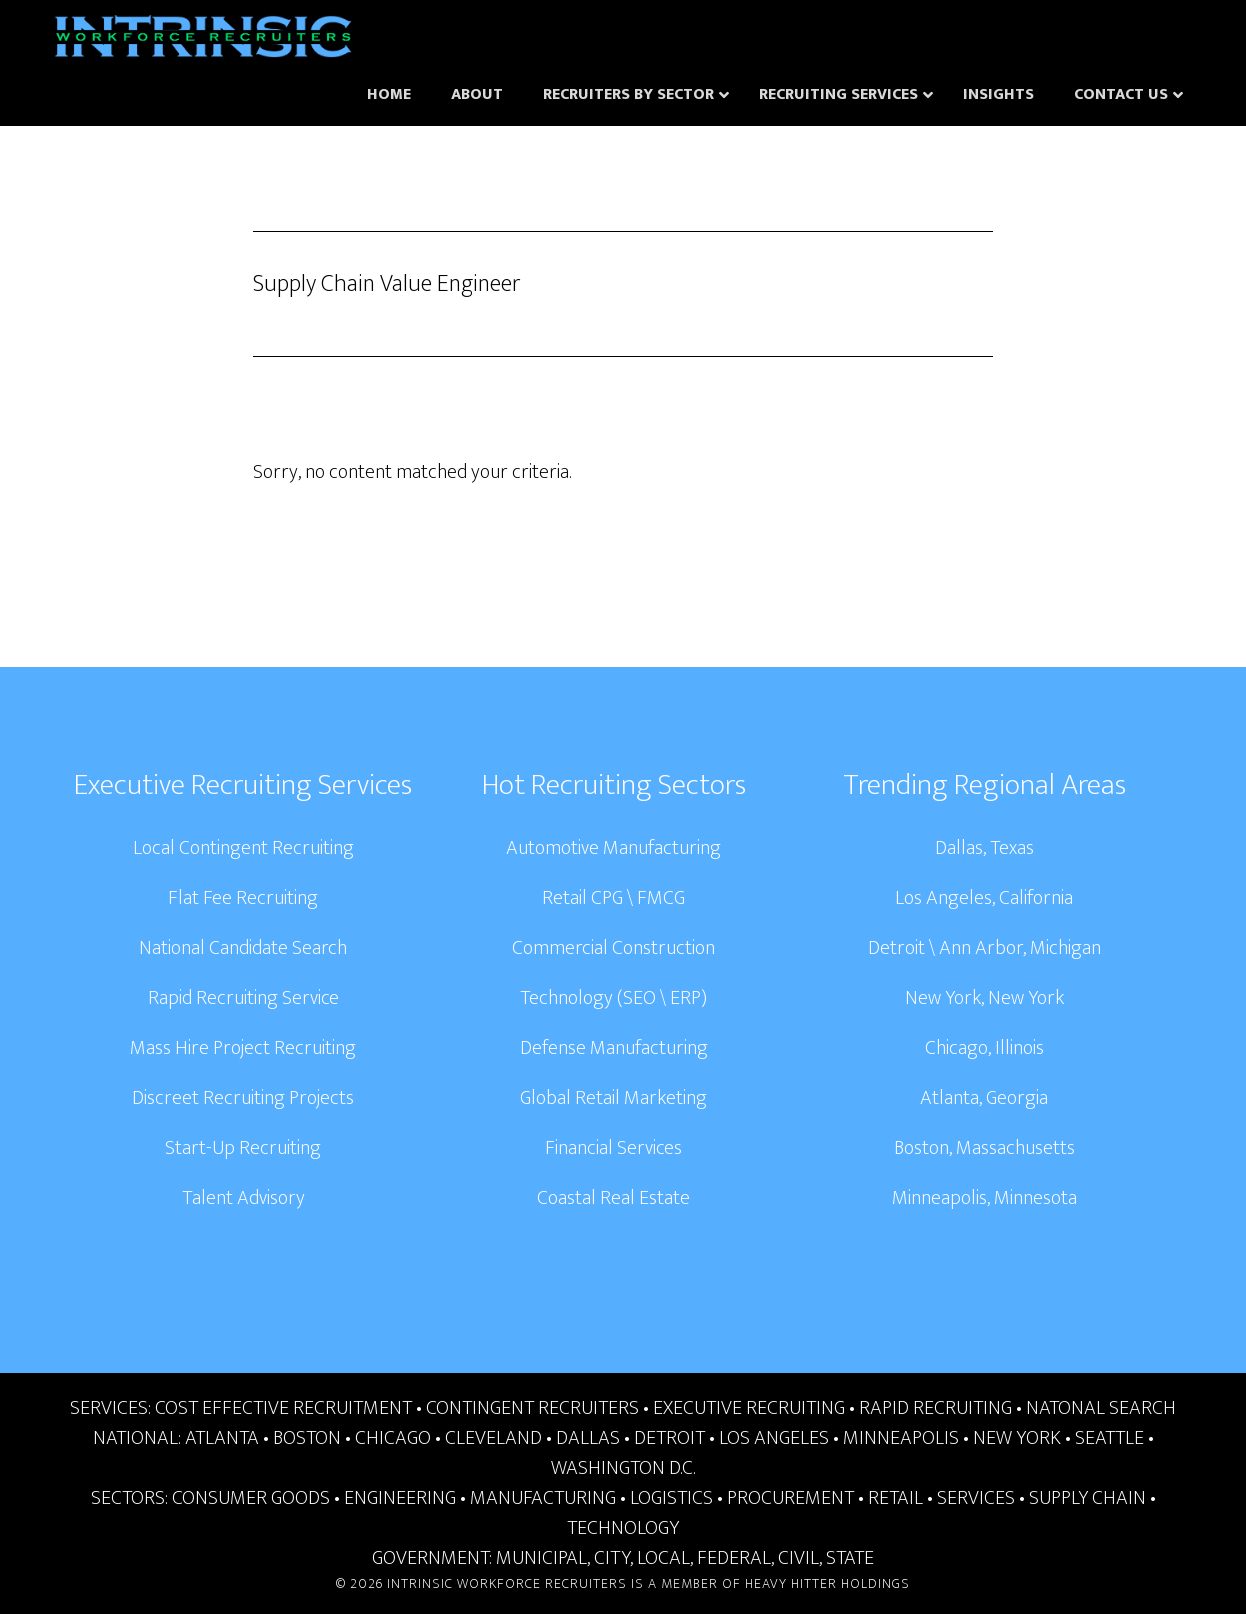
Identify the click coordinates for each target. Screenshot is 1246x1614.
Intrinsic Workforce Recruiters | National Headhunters (203, 40)
